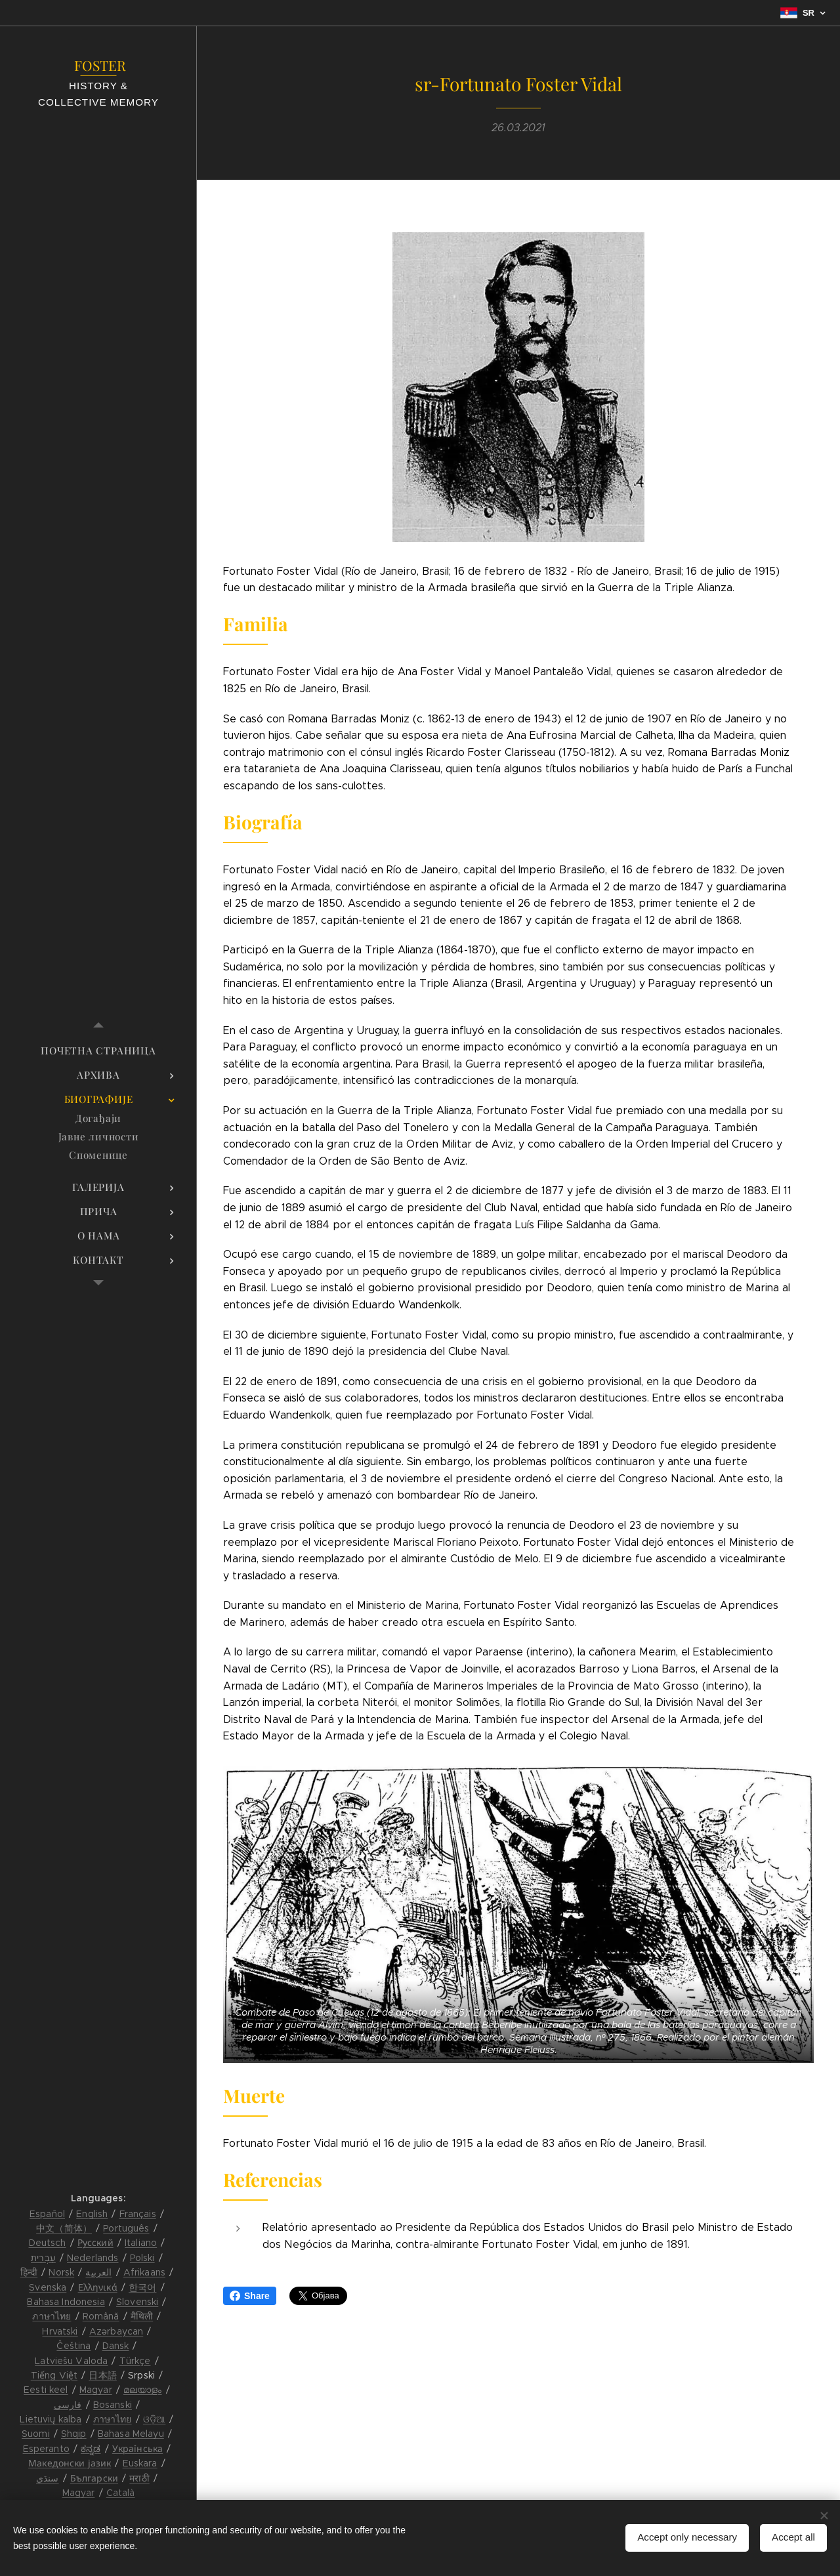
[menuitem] (98, 1050)
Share (250, 2296)
